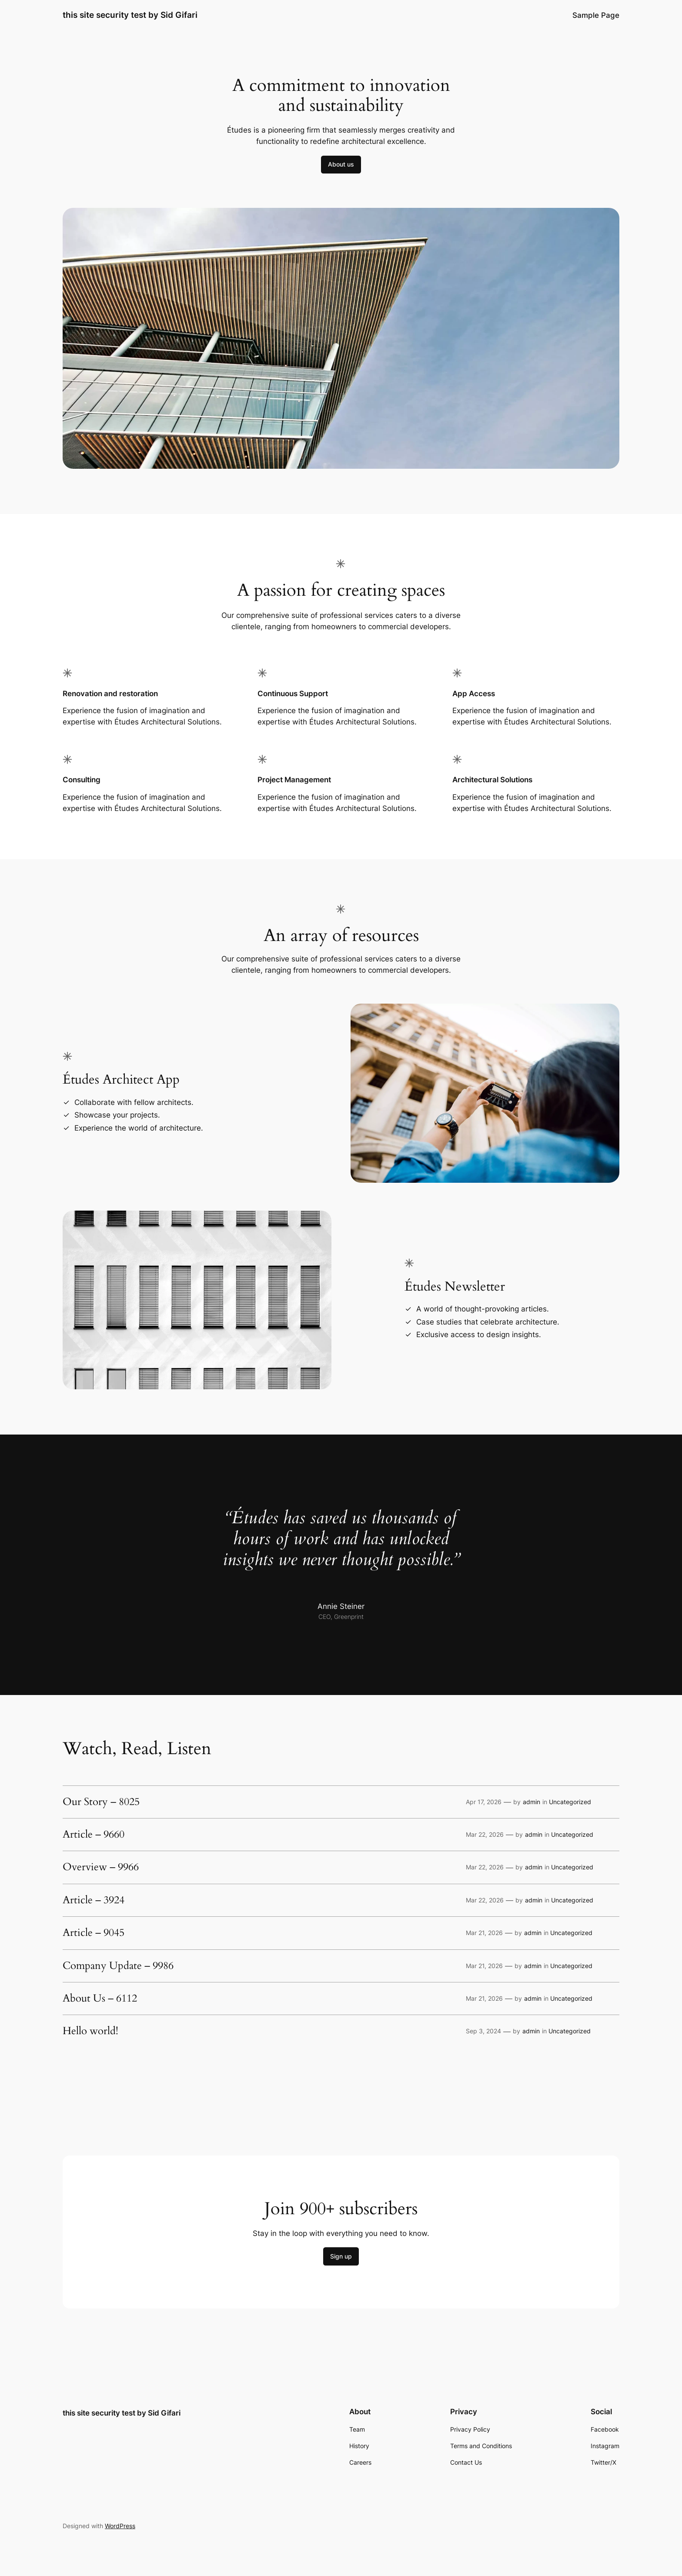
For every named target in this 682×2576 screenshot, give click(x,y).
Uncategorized (570, 1801)
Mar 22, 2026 (485, 1834)
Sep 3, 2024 (483, 2031)
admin (531, 1801)
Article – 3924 (93, 1900)
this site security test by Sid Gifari (130, 15)
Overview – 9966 (101, 1867)
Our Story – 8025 (101, 1802)
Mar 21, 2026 (484, 1932)
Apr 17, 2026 (483, 1801)
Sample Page (595, 15)
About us (341, 164)
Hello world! (90, 2031)
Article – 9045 (93, 1933)
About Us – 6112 (100, 1998)
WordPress (120, 2525)
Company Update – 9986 (118, 1966)
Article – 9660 (93, 1834)
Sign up (341, 2256)
